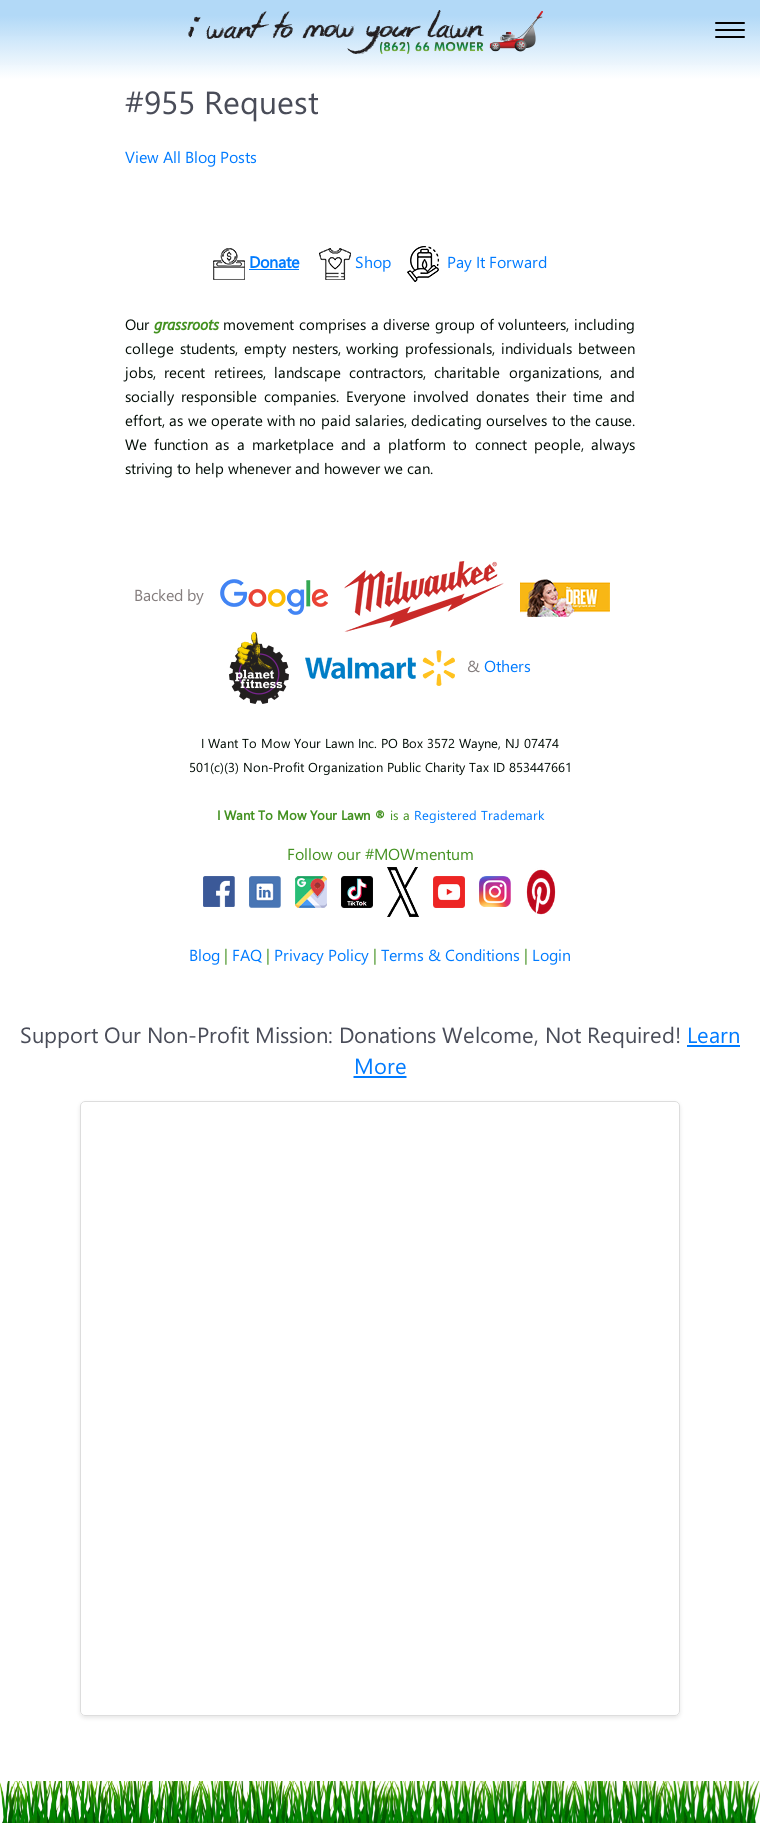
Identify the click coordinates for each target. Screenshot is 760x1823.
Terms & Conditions (450, 954)
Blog (204, 954)
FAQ (247, 954)
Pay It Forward (497, 261)
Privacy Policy (321, 954)
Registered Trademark (479, 814)
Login (551, 954)
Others (507, 665)
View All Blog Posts (191, 156)
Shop (373, 261)
